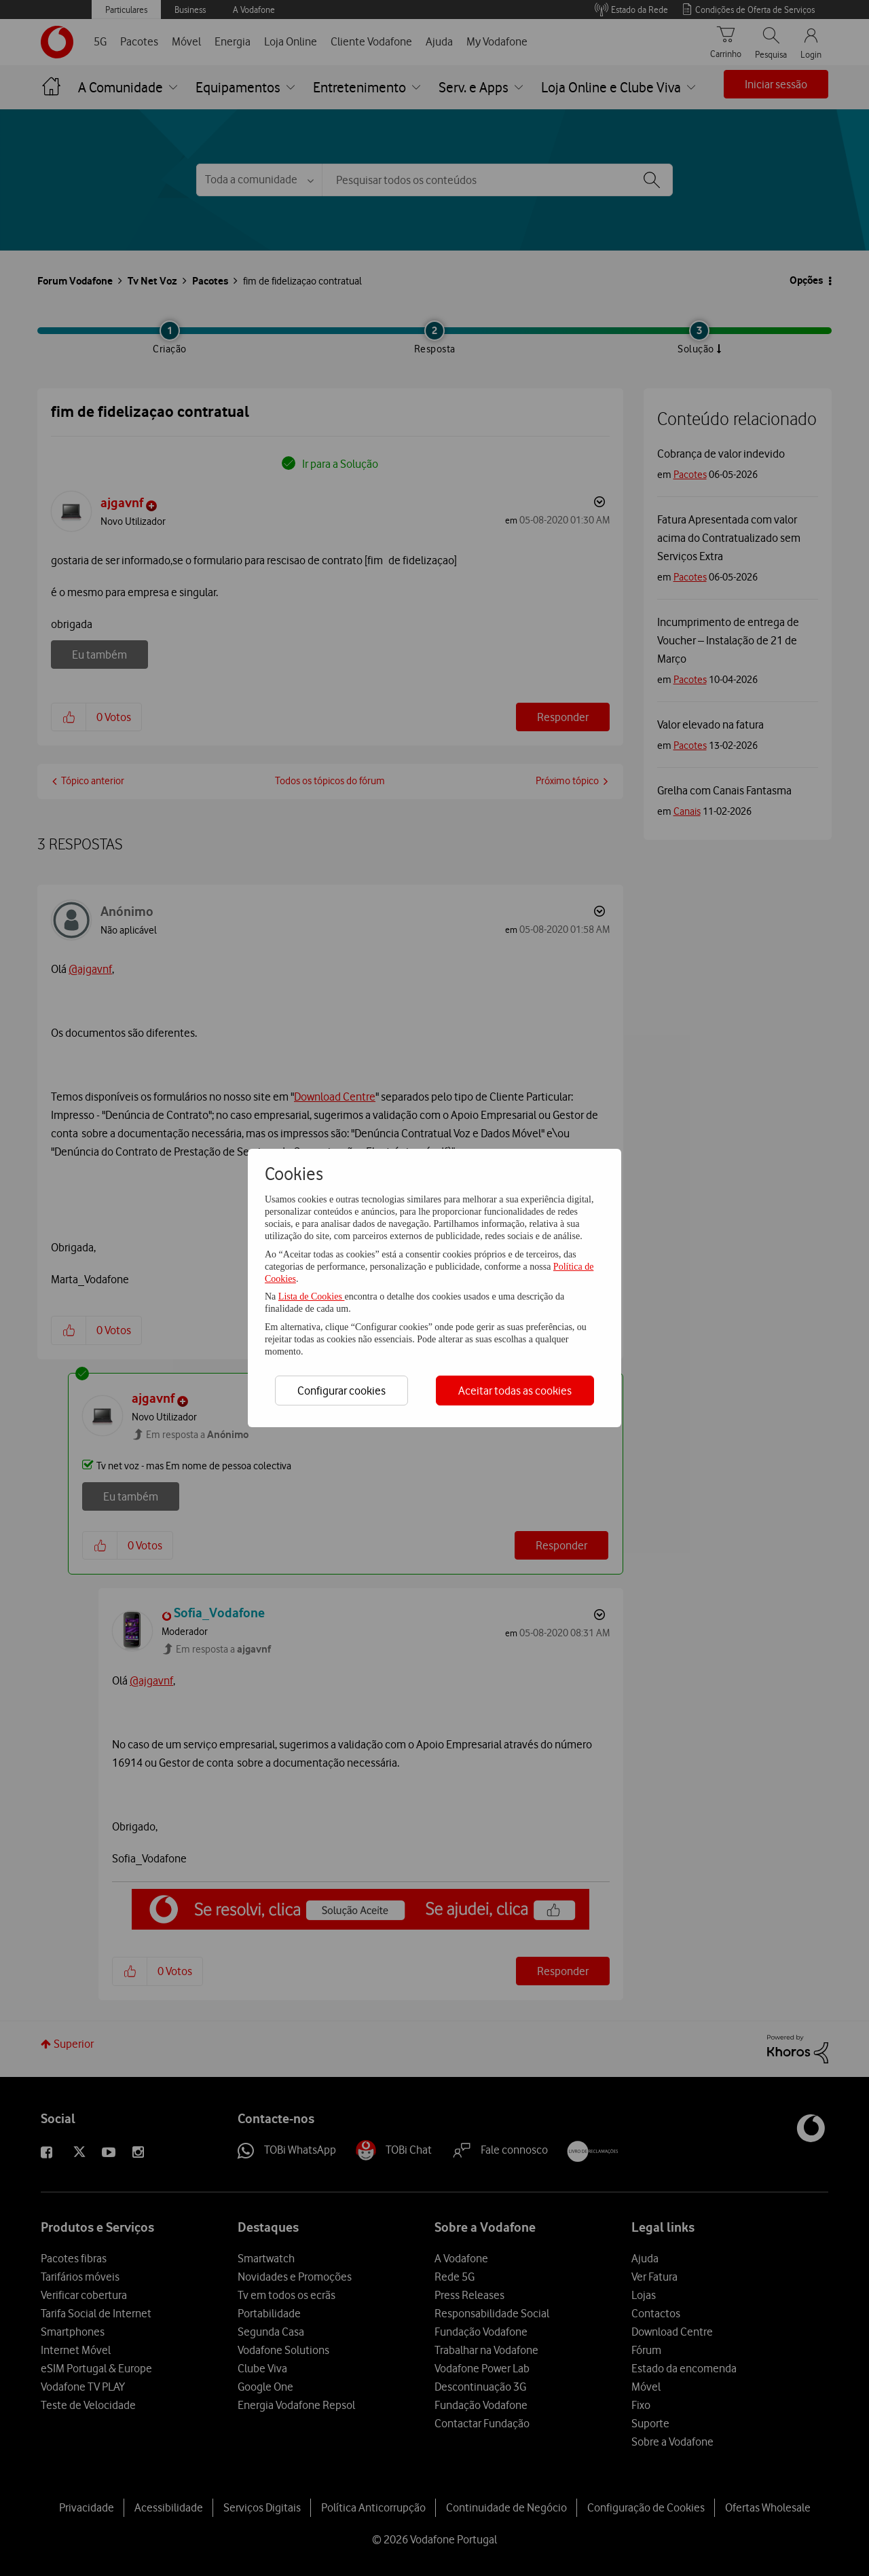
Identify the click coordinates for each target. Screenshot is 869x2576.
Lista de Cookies (311, 1296)
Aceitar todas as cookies (515, 1390)
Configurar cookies (341, 1390)
